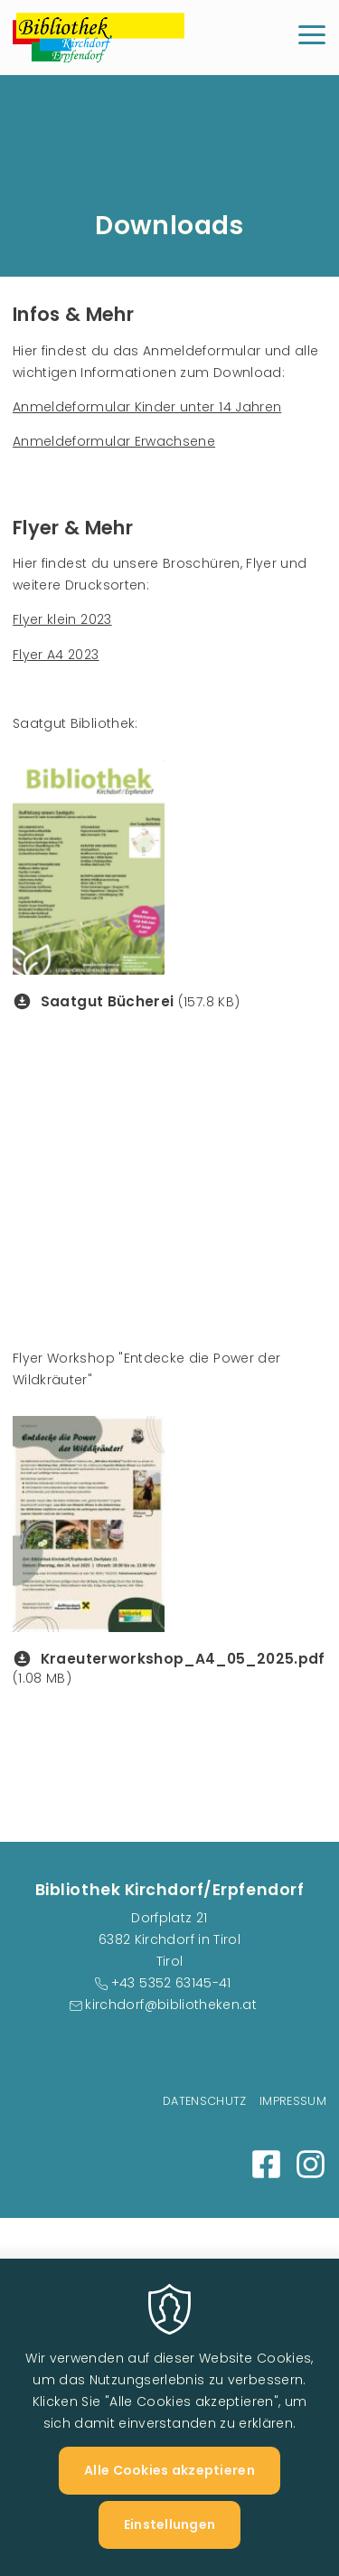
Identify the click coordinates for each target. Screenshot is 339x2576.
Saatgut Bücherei (107, 1001)
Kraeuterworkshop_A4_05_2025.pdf (183, 1658)
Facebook (266, 2164)
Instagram (310, 2164)
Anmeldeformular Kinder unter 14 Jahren (147, 407)
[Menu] (312, 37)
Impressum (292, 2101)
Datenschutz (205, 2101)
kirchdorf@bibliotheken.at (171, 2005)
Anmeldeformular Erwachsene (114, 441)
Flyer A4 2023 (56, 655)
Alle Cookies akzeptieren (169, 2497)
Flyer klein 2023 (62, 619)
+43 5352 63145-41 (171, 1983)
